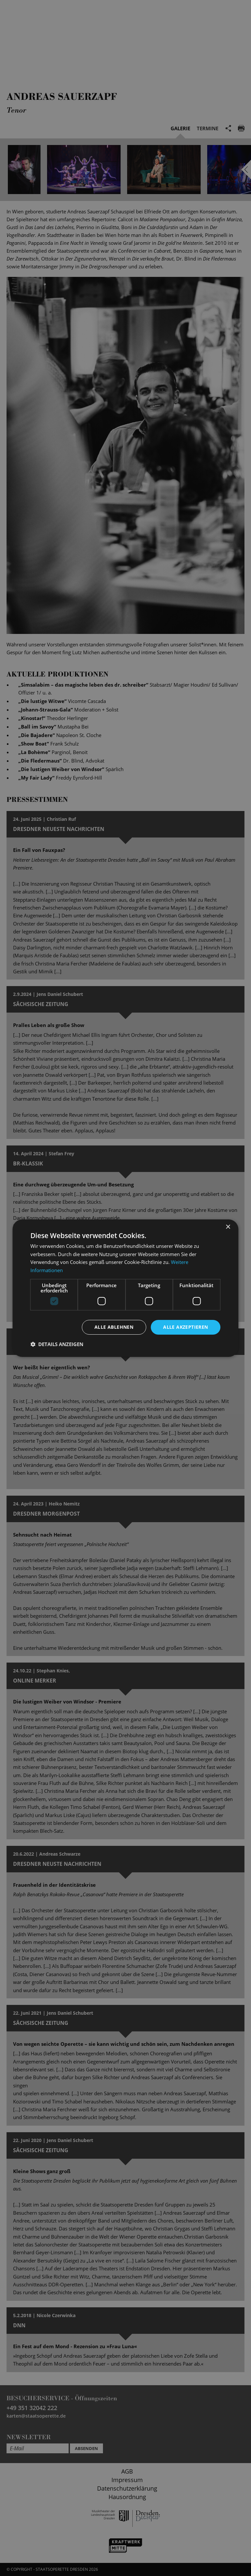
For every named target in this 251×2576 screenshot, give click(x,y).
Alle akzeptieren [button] (185, 1327)
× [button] (228, 1226)
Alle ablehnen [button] (113, 1327)
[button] (56, 1344)
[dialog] (125, 1288)
